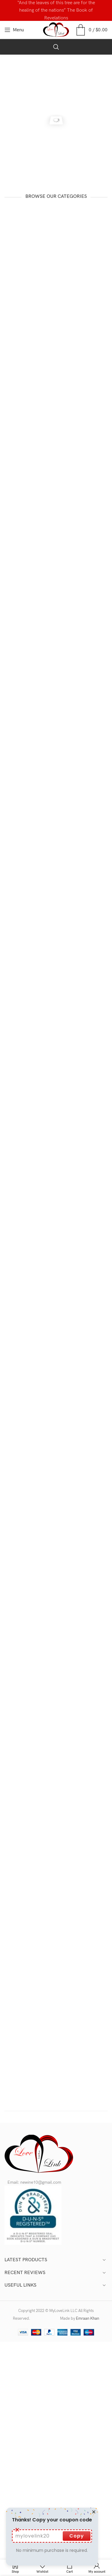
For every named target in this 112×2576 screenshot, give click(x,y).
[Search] (56, 47)
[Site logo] (56, 30)
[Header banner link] (56, 10)
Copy (64, 2535)
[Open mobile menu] (14, 30)
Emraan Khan (87, 2318)
